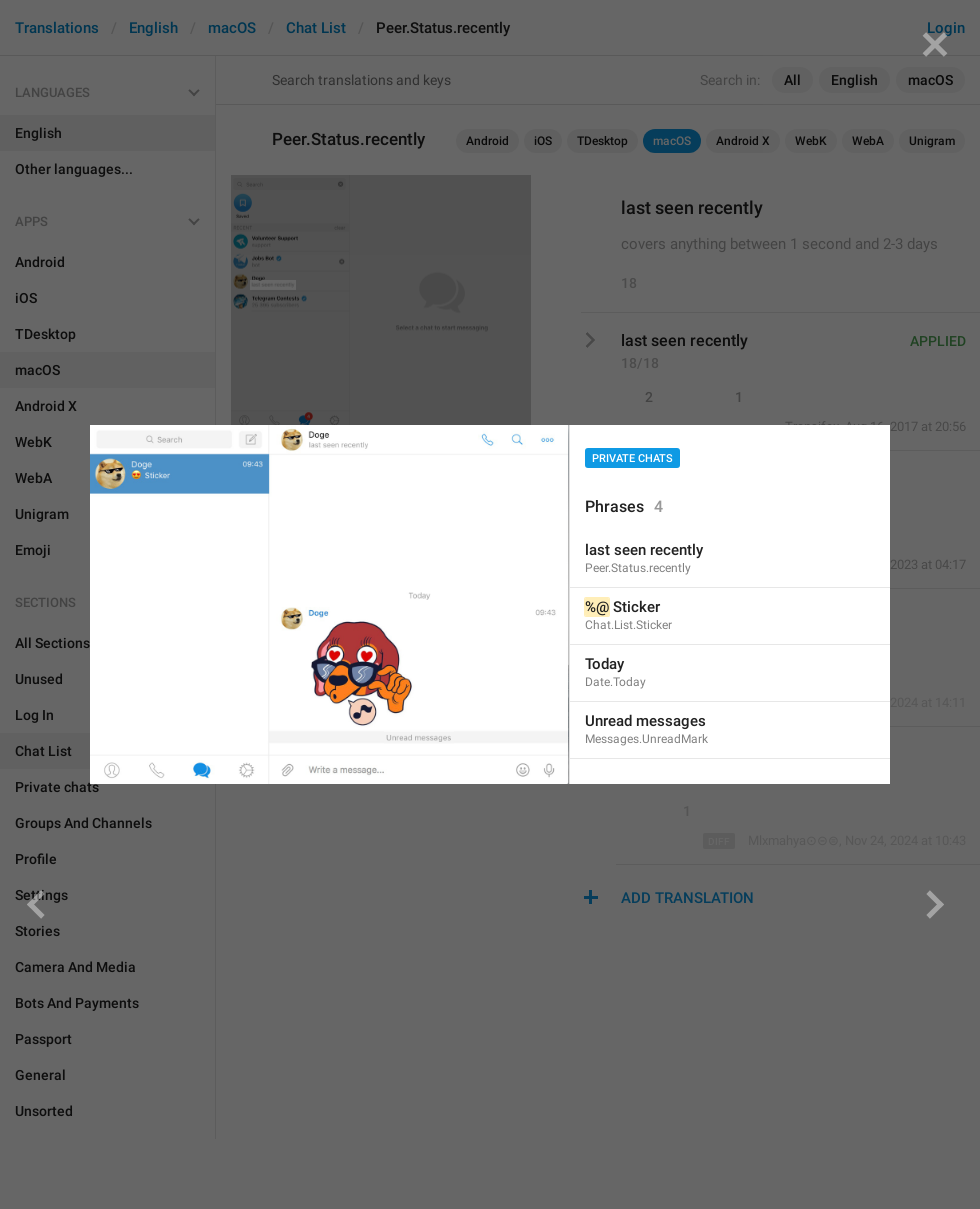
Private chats (632, 458)
